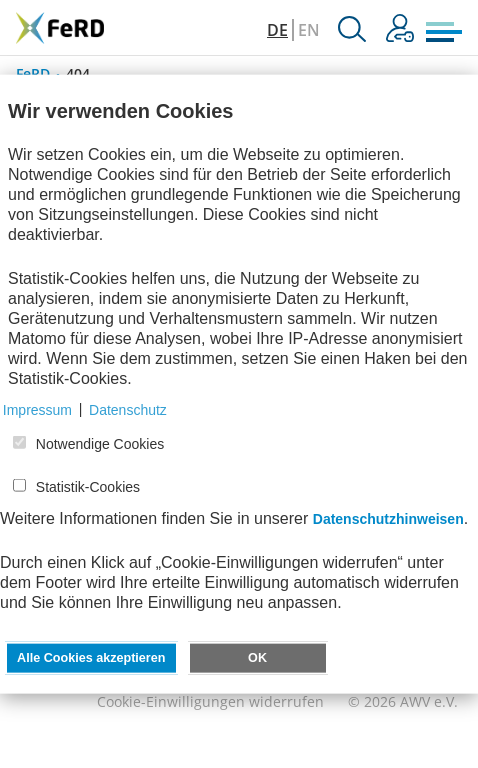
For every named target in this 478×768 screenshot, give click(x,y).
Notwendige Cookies (100, 444)
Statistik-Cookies (88, 487)
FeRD (33, 73)
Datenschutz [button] (128, 409)
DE (277, 30)
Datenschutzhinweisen (388, 518)
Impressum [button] (37, 409)
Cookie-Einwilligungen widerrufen (210, 701)
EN (309, 30)
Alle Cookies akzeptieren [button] (91, 657)
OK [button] (257, 657)
